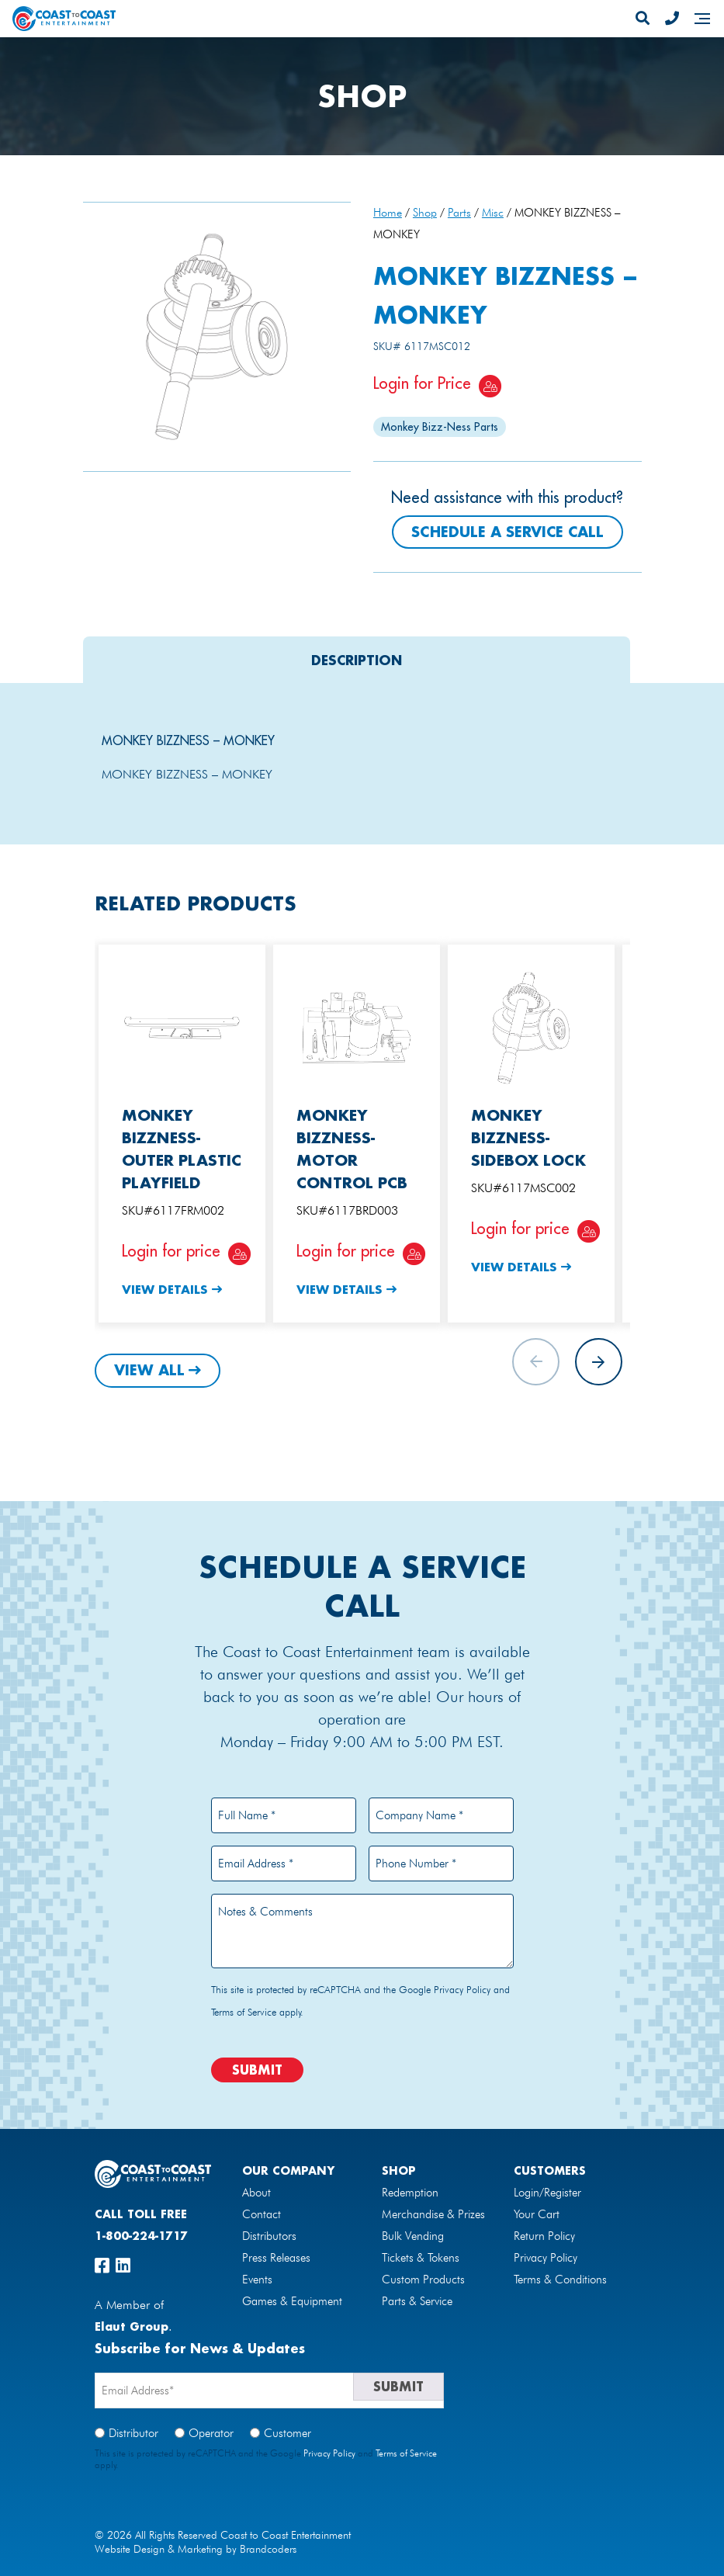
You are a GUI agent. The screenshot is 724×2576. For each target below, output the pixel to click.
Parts (459, 212)
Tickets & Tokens (420, 2258)
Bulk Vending (413, 2236)
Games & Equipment (292, 2301)
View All (149, 1370)
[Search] (642, 18)
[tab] (356, 660)
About (256, 2193)
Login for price (171, 1251)
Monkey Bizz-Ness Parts (439, 427)
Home (387, 212)
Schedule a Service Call (507, 531)
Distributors (269, 2236)
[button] (598, 1361)
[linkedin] (123, 2265)
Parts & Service (417, 2301)
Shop (425, 212)
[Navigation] (702, 18)
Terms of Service (243, 2012)
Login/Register (547, 2193)
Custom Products (423, 2280)
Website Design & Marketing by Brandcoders (195, 2549)
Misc (493, 212)
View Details (165, 1289)
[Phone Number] (672, 18)
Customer (287, 2433)
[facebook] (102, 2265)
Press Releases (276, 2258)
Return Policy (544, 2236)
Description (356, 660)
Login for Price (422, 383)
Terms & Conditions (560, 2280)
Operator (211, 2433)
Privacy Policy (462, 1989)
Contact (261, 2214)
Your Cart (536, 2214)
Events (257, 2280)
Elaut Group (131, 2326)
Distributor (133, 2433)
